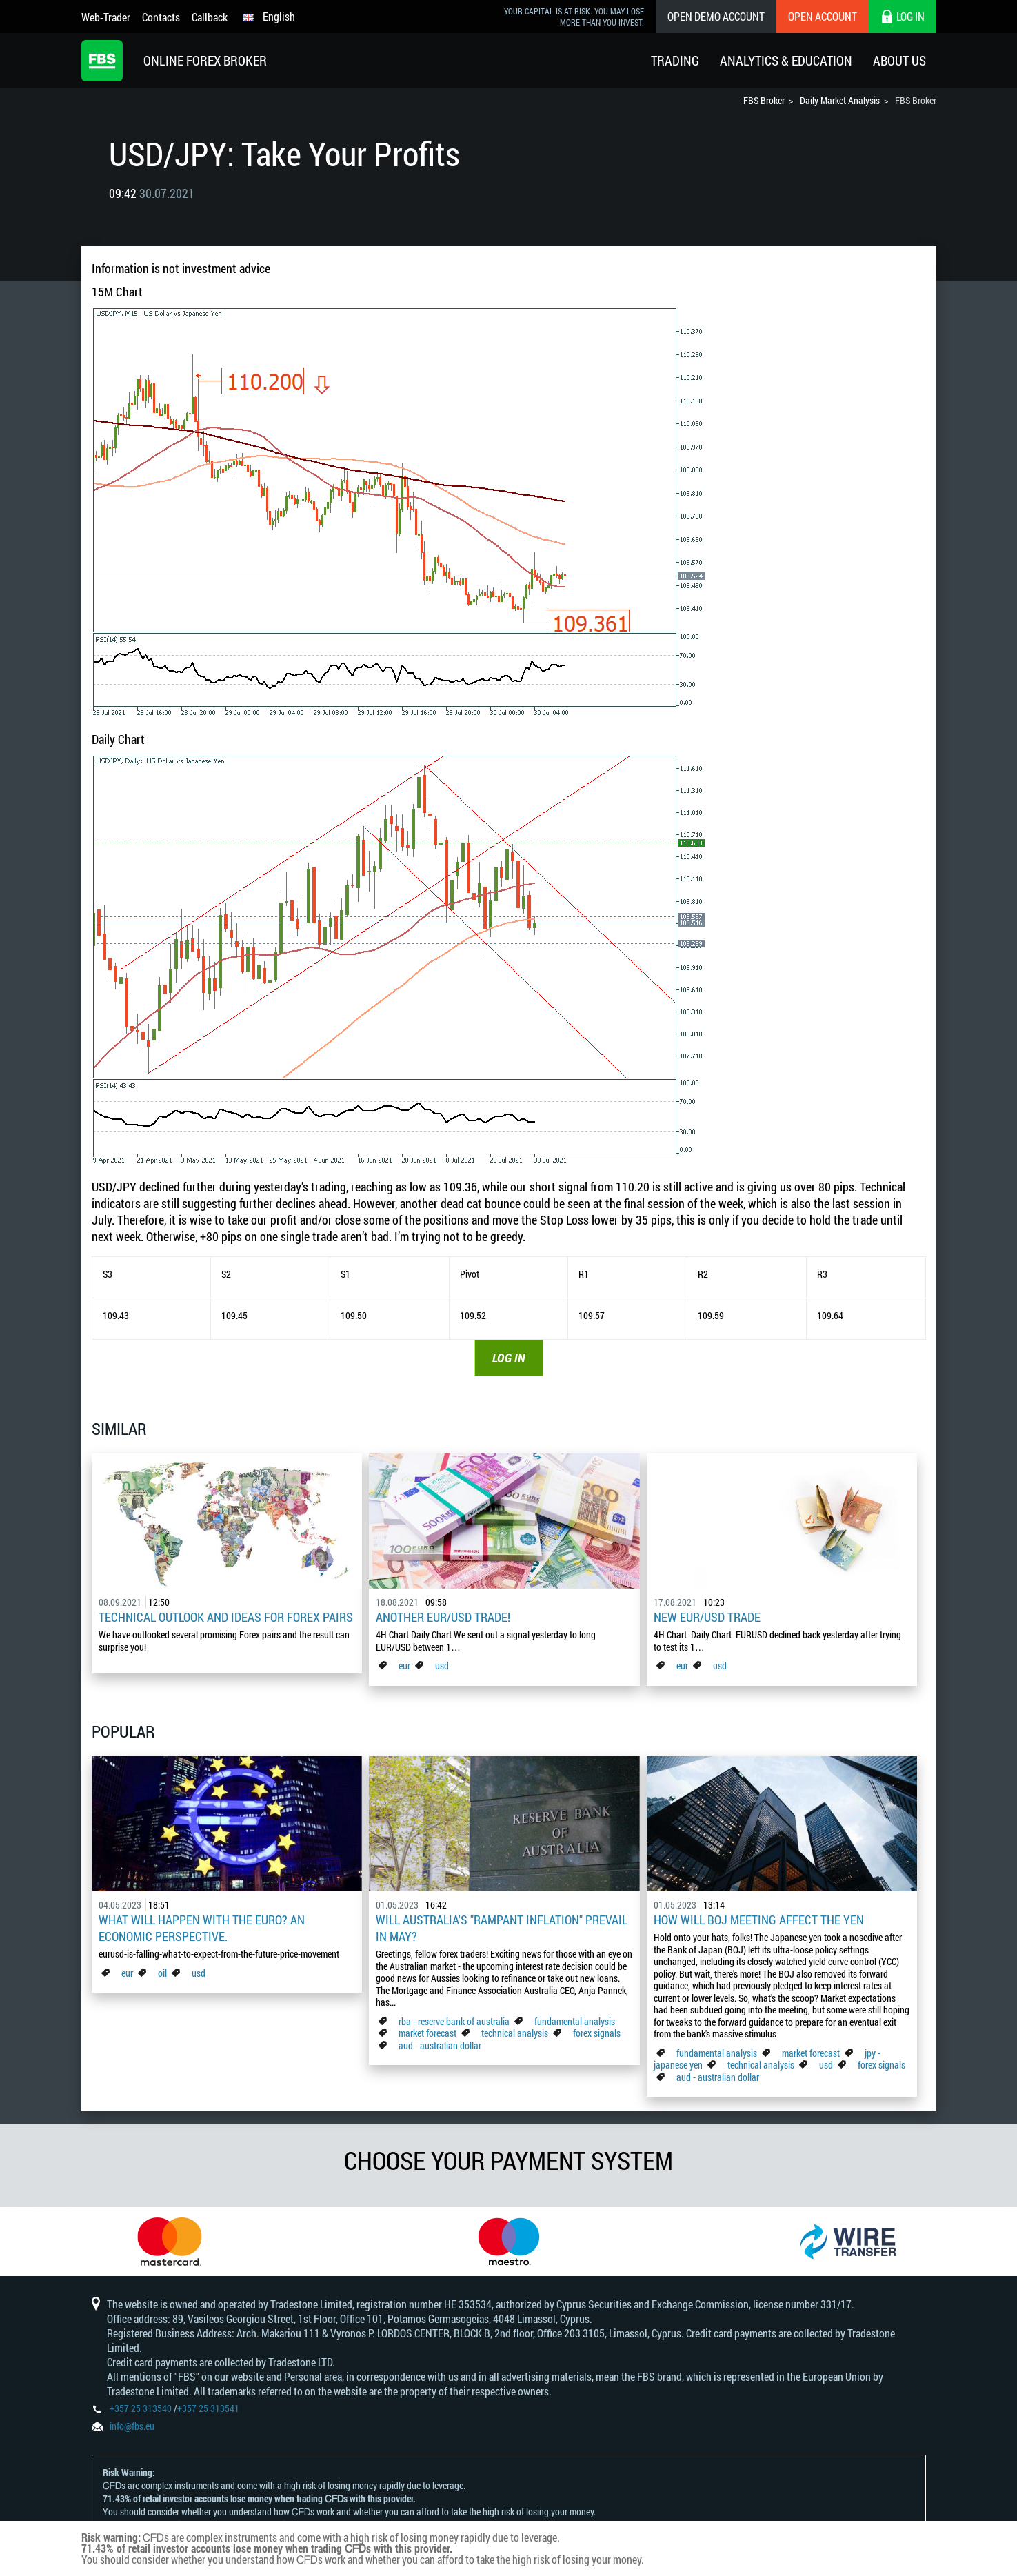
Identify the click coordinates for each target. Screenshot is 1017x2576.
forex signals (597, 2033)
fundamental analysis (574, 2021)
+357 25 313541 (208, 2408)
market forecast (427, 2033)
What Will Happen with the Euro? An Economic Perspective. (202, 1927)
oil (162, 1973)
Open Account (822, 16)
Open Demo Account (716, 16)
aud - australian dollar (440, 2045)
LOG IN (508, 1358)
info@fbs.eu (132, 2426)
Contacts (161, 17)
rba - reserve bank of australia (455, 2021)
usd (442, 1665)
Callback (210, 17)
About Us (899, 60)
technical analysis (514, 2033)
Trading (675, 60)
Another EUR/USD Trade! (443, 1617)
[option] (169, 2241)
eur (404, 1665)
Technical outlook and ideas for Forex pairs (226, 1617)
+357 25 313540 (141, 2408)
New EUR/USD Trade (707, 1617)
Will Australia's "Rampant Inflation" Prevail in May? (501, 1927)
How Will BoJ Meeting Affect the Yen (759, 1919)
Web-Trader (105, 17)
